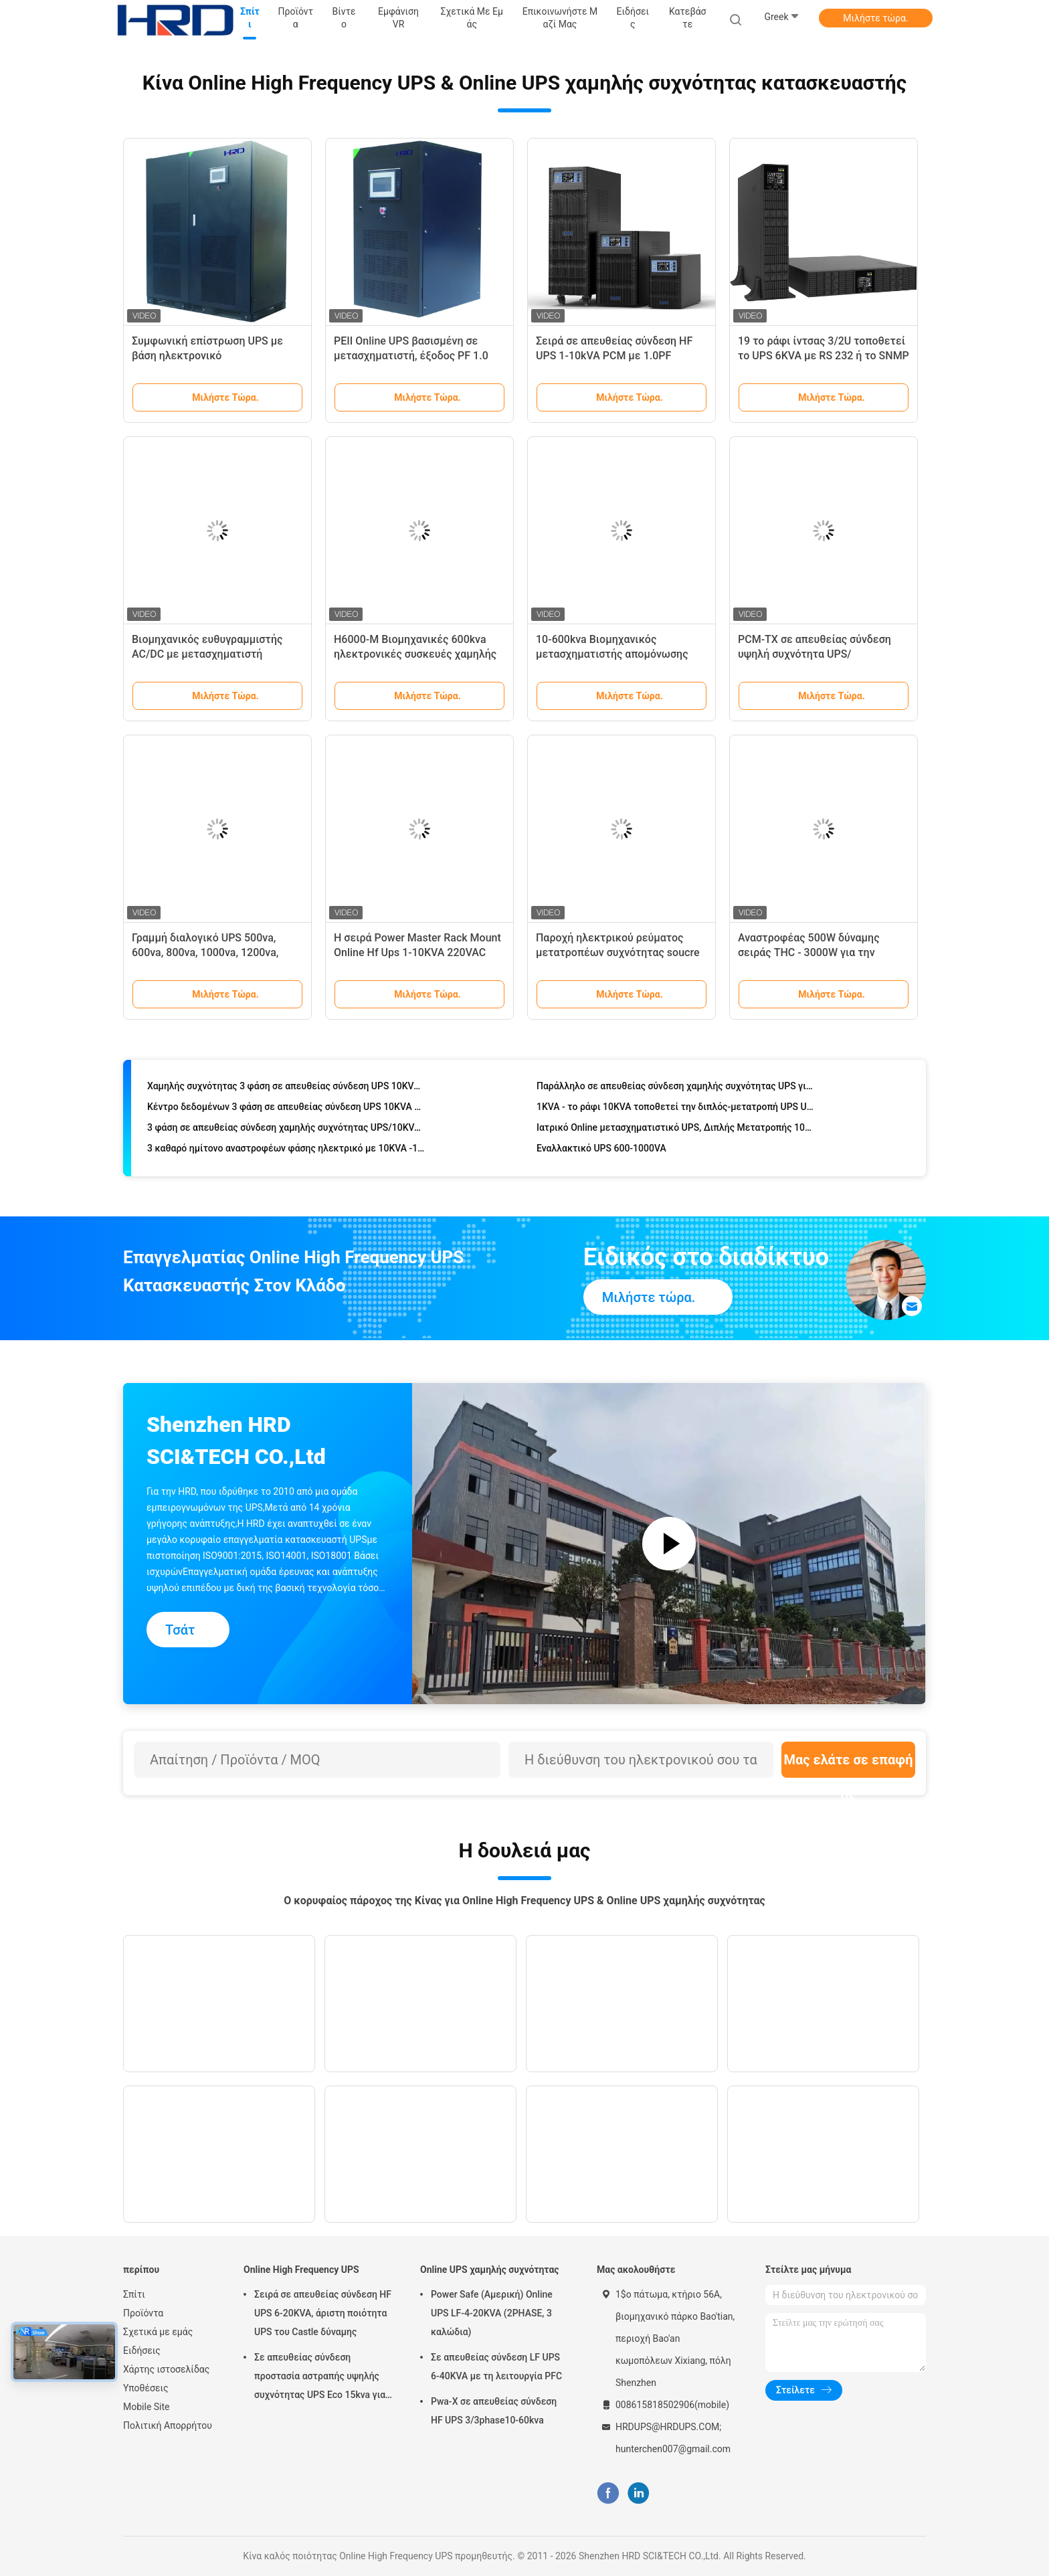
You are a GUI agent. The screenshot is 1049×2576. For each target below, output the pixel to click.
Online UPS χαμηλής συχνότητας (489, 2269)
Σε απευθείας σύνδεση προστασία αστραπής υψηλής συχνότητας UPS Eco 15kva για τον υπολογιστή (319, 2378)
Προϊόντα (143, 2313)
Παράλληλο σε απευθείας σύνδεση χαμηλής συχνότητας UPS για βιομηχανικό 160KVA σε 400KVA (676, 1091)
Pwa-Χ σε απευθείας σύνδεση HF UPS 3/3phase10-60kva (494, 2410)
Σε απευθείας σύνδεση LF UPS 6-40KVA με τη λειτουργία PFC (496, 2366)
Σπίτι (134, 2294)
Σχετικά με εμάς (158, 2331)
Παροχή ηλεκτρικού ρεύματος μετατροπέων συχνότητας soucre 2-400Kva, (617, 952)
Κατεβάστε (687, 17)
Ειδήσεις (142, 2350)
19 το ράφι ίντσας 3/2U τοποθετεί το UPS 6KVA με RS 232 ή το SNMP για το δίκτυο (823, 356)
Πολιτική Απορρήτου (167, 2425)
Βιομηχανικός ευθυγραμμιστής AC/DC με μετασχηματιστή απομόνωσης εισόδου (207, 654)
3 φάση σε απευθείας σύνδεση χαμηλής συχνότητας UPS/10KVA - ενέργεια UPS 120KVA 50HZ (286, 1132)
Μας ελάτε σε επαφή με (848, 1765)
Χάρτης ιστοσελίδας (166, 2369)
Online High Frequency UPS (301, 2269)
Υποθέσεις (146, 2388)
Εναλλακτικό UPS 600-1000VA (601, 1153)
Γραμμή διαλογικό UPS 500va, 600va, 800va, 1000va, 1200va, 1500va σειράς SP (205, 952)
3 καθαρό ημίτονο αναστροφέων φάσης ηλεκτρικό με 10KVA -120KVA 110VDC (286, 1153)
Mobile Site (146, 2406)
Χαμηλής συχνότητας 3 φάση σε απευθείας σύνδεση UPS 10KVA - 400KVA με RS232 (286, 1091)
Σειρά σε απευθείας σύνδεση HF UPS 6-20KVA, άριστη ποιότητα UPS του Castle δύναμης (322, 2313)
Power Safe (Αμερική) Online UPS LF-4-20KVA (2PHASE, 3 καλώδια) (492, 2313)
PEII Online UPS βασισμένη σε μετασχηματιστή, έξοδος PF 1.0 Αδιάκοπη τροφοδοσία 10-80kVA (413, 356)
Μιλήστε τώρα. (875, 18)
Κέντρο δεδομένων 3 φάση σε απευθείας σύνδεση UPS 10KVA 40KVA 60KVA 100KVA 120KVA (286, 1112)
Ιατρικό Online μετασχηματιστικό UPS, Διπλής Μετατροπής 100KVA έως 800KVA (676, 1132)
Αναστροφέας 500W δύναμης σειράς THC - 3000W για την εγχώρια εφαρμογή (809, 952)
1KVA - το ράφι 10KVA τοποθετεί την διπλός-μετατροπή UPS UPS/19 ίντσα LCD (676, 1112)
